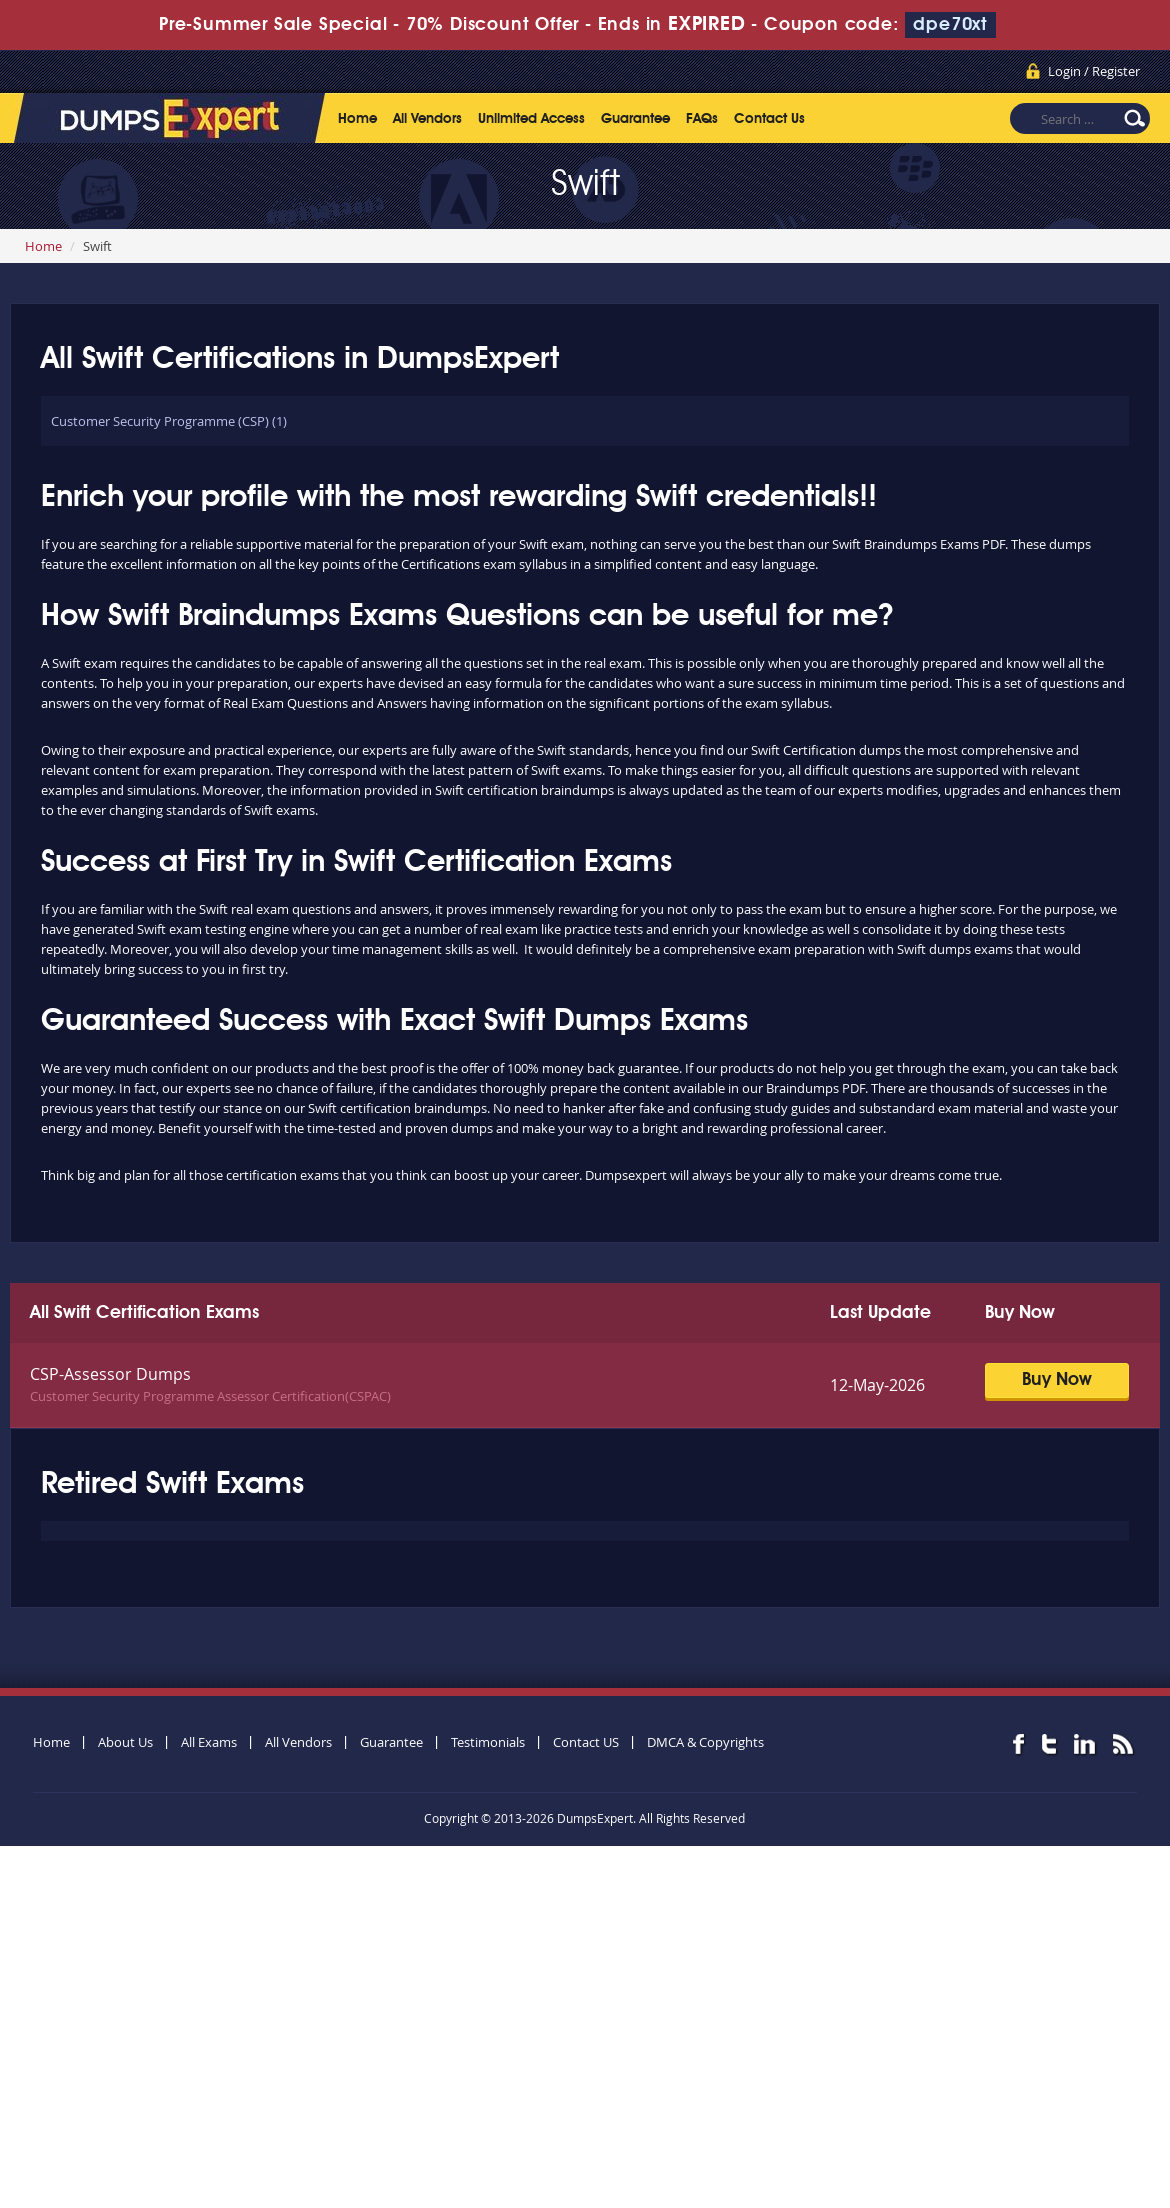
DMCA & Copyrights (705, 1742)
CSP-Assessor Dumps (110, 1374)
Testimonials (488, 1742)
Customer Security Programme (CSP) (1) (169, 421)
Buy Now (1057, 1380)
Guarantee (635, 119)
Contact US (586, 1742)
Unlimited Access (531, 119)
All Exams (209, 1742)
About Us (125, 1742)
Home (357, 119)
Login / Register (1094, 71)
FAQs (702, 119)
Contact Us (769, 119)
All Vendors (427, 119)
